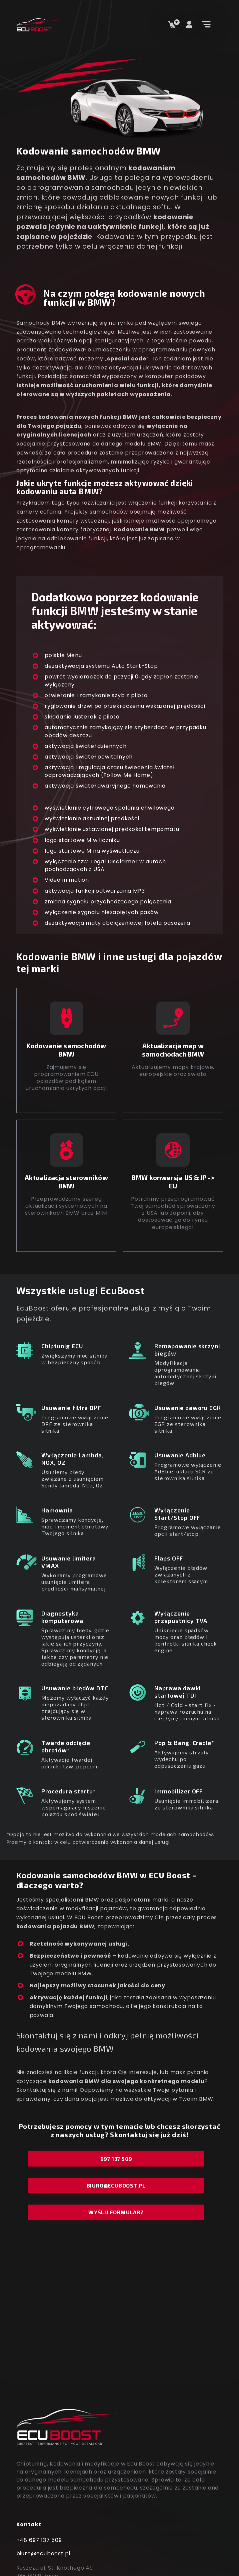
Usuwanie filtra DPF (71, 1407)
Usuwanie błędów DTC (74, 1687)
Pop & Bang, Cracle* (184, 1742)
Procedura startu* (68, 1790)
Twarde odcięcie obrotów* (65, 1746)
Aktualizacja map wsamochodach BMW (173, 1050)
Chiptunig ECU (62, 1345)
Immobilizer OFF (178, 1790)
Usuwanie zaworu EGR (187, 1407)
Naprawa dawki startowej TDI (177, 1691)
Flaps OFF (168, 1557)
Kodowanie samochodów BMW (66, 1050)
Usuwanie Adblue (180, 1454)
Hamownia (57, 1509)
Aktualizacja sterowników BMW (66, 1181)
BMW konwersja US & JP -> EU (173, 1181)
